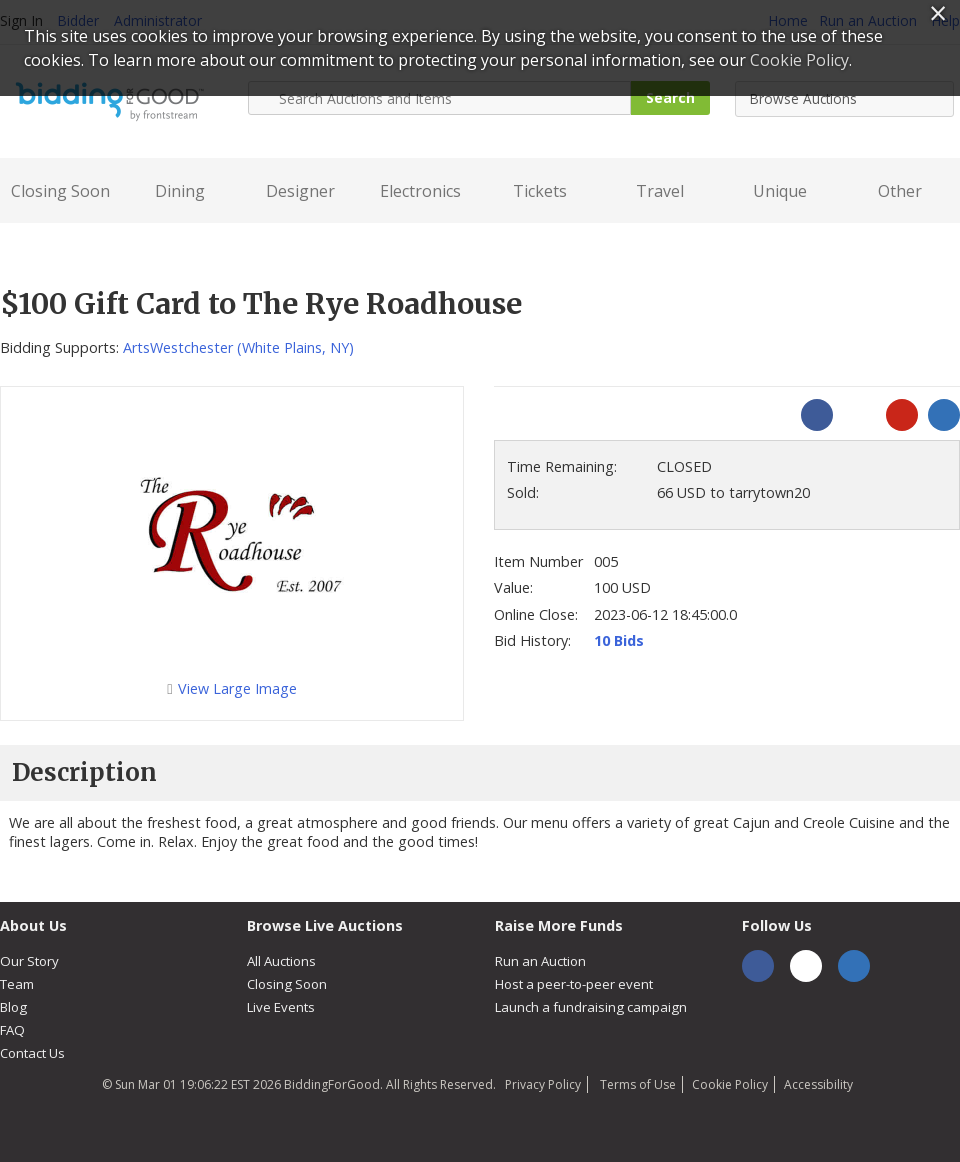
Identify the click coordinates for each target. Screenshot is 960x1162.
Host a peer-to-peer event (574, 984)
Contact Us (32, 1053)
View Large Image (231, 688)
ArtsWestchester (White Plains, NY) (238, 347)
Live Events (281, 1007)
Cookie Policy (730, 1084)
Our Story (29, 961)
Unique (780, 191)
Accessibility (818, 1084)
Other (900, 191)
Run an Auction (540, 961)
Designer (300, 191)
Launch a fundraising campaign (591, 1007)
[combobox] (844, 99)
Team (17, 984)
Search (670, 97)
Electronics (420, 191)
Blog (13, 1007)
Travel (660, 191)
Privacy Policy (543, 1084)
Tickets (540, 191)
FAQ (12, 1030)
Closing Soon (60, 191)
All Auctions (281, 961)
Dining (180, 191)
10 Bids (619, 640)
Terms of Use (636, 1084)
